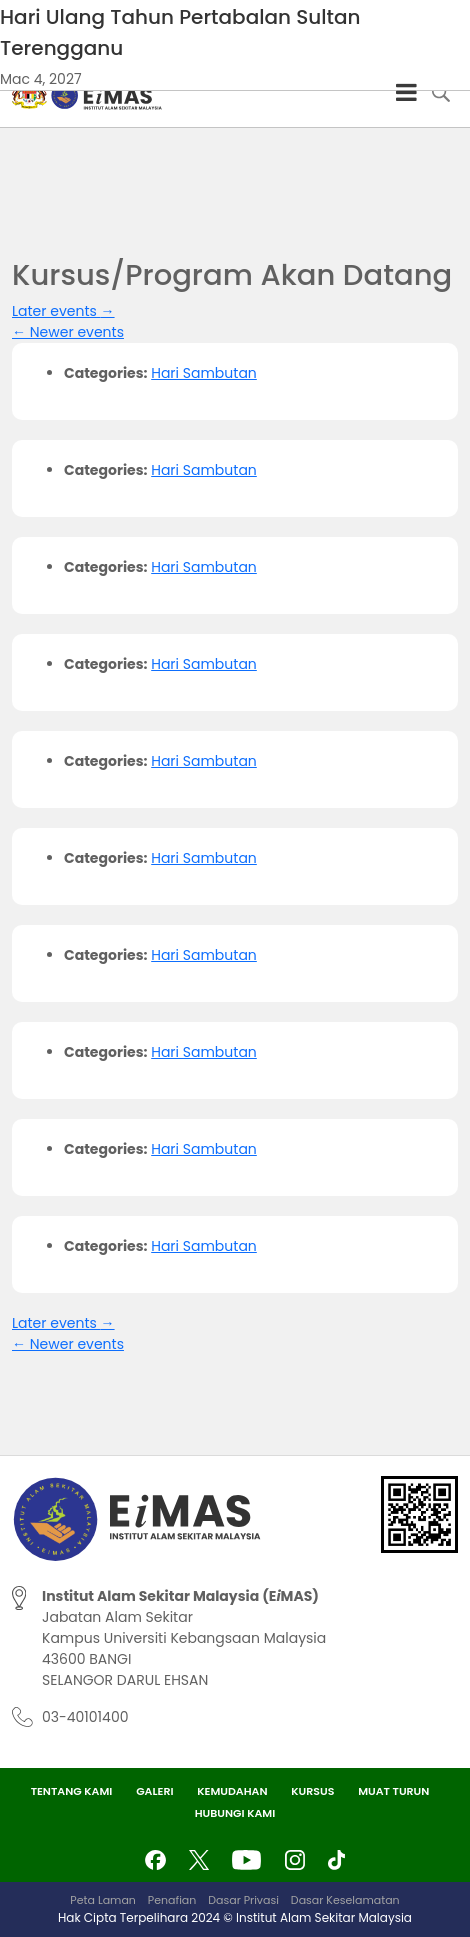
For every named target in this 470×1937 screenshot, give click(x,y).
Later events (63, 311)
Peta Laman (103, 1900)
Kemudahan (232, 1791)
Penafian (172, 1900)
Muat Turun (393, 1791)
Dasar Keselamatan (345, 1900)
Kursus (312, 1791)
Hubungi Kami (235, 1813)
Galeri (154, 1791)
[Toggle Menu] (406, 92)
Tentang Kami (72, 1791)
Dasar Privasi (243, 1900)
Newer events (68, 332)
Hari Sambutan (204, 373)
